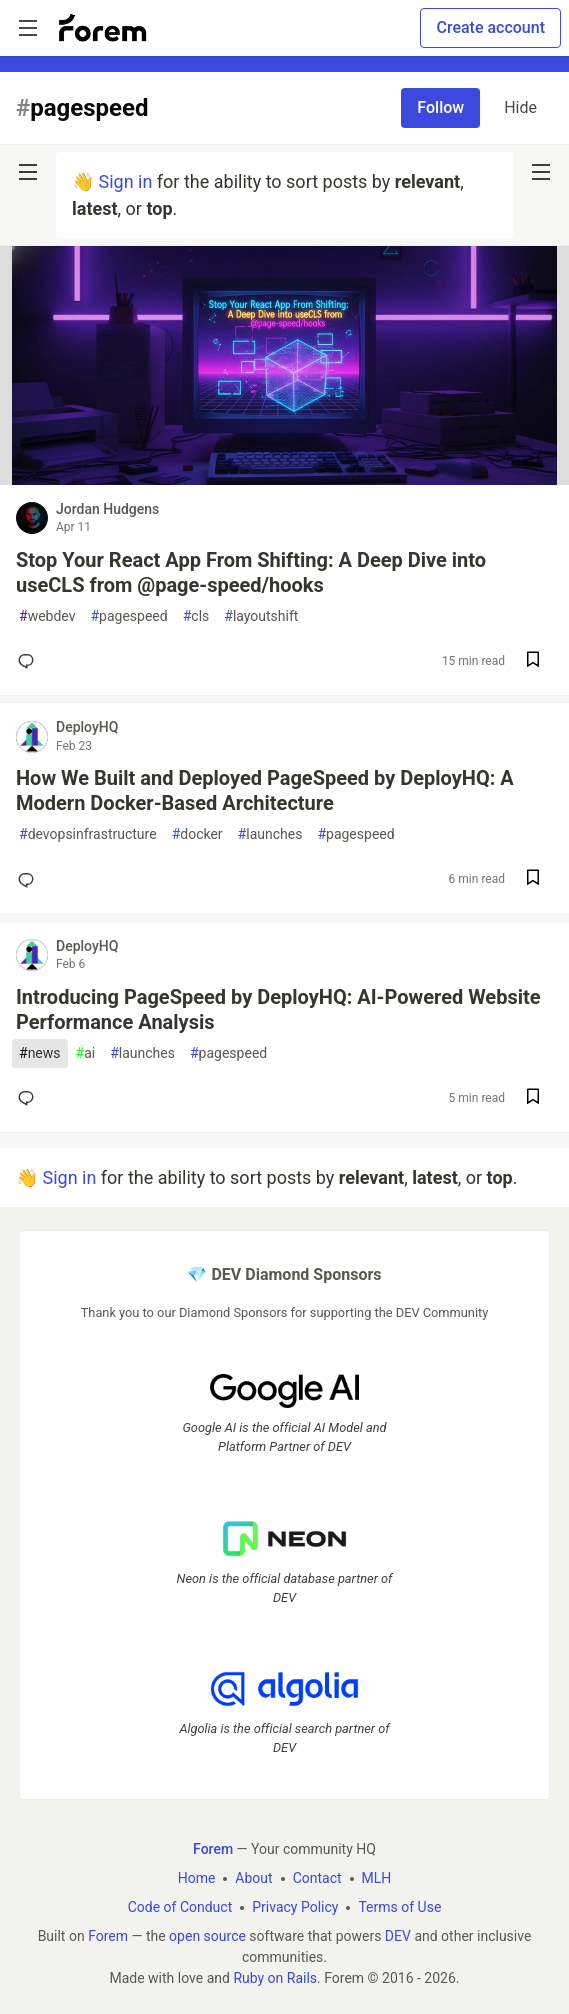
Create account (490, 27)
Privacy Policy (295, 1908)
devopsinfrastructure (88, 834)
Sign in (125, 181)
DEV (398, 1937)
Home (197, 1879)
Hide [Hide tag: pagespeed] (520, 107)
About (253, 1879)
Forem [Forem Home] (213, 1850)
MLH (377, 1879)
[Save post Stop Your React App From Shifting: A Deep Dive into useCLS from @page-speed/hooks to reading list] (533, 661)
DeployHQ (87, 727)
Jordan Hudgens (107, 509)
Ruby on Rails (275, 1979)
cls (196, 616)
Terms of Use (399, 1908)
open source (207, 1937)
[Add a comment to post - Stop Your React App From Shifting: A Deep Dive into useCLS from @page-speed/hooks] (30, 661)
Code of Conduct (180, 1908)
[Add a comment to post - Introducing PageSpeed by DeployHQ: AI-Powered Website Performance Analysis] (30, 1098)
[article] (284, 478)
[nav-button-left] (28, 172)
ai (86, 1053)
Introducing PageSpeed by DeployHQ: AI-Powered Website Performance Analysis (278, 1009)
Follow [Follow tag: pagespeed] (440, 107)
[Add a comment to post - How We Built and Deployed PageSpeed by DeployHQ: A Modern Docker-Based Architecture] (30, 880)
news (40, 1053)
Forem (108, 1937)
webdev (47, 616)
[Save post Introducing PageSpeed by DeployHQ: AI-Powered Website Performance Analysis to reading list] (533, 1098)
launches (270, 834)
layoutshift (261, 616)
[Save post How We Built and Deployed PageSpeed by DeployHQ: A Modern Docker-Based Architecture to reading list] (533, 879)
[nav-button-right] (541, 172)
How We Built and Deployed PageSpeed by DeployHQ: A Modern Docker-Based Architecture (265, 790)
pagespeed (128, 616)
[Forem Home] (103, 28)
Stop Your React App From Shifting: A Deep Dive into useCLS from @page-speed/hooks (251, 572)
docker (197, 834)
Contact (317, 1879)
